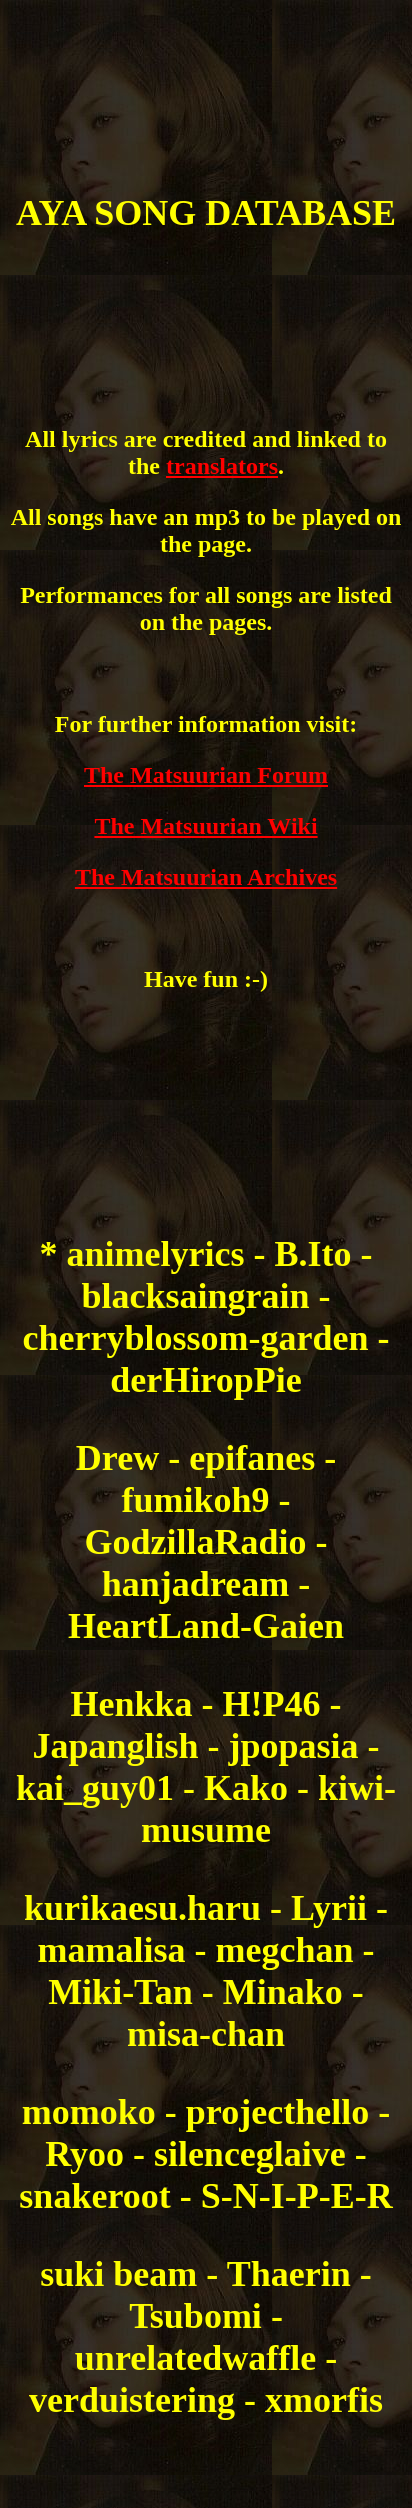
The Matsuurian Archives (206, 877)
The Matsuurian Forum (206, 775)
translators (222, 466)
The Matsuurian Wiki (205, 826)
